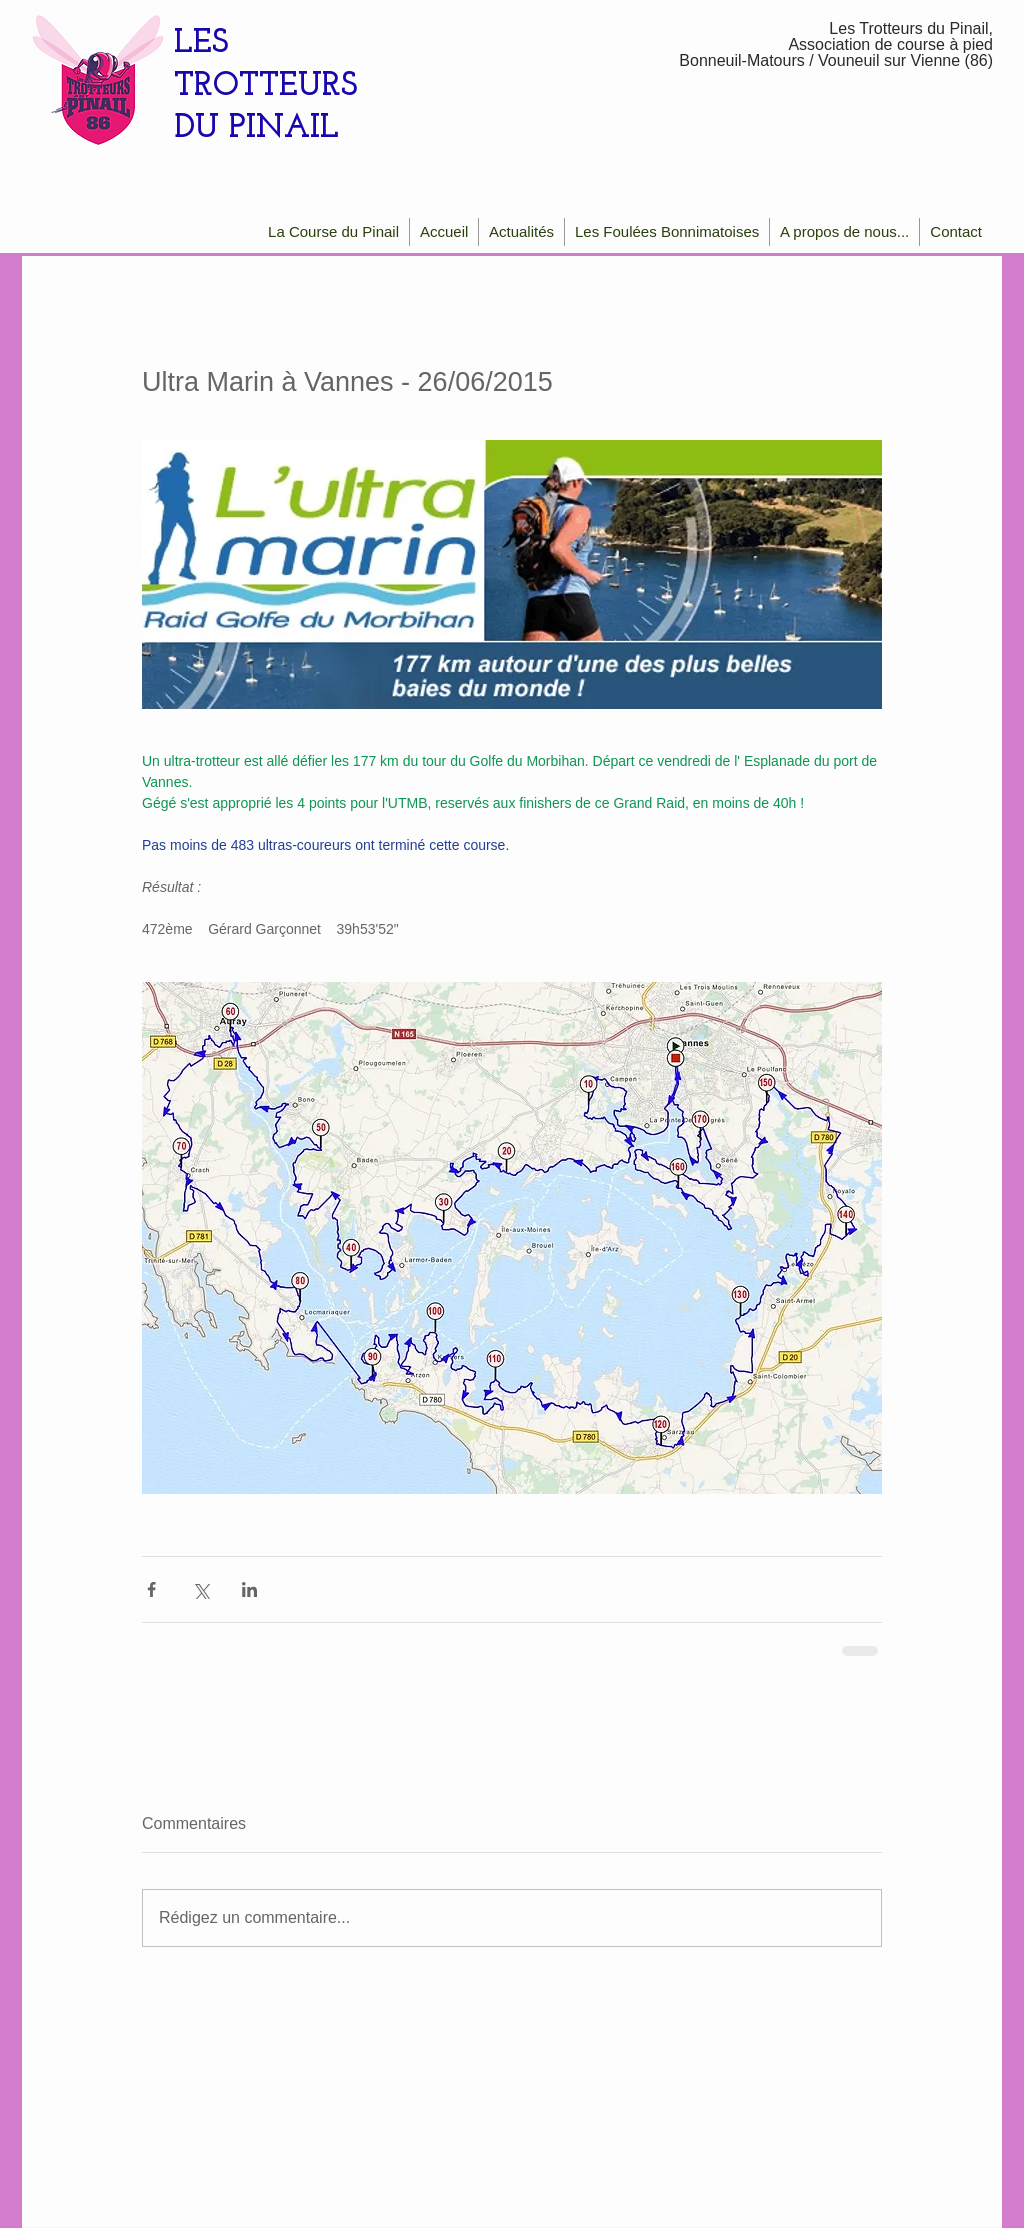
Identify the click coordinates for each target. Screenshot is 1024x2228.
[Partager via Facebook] (151, 1589)
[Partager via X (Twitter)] (200, 1589)
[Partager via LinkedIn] (249, 1589)
